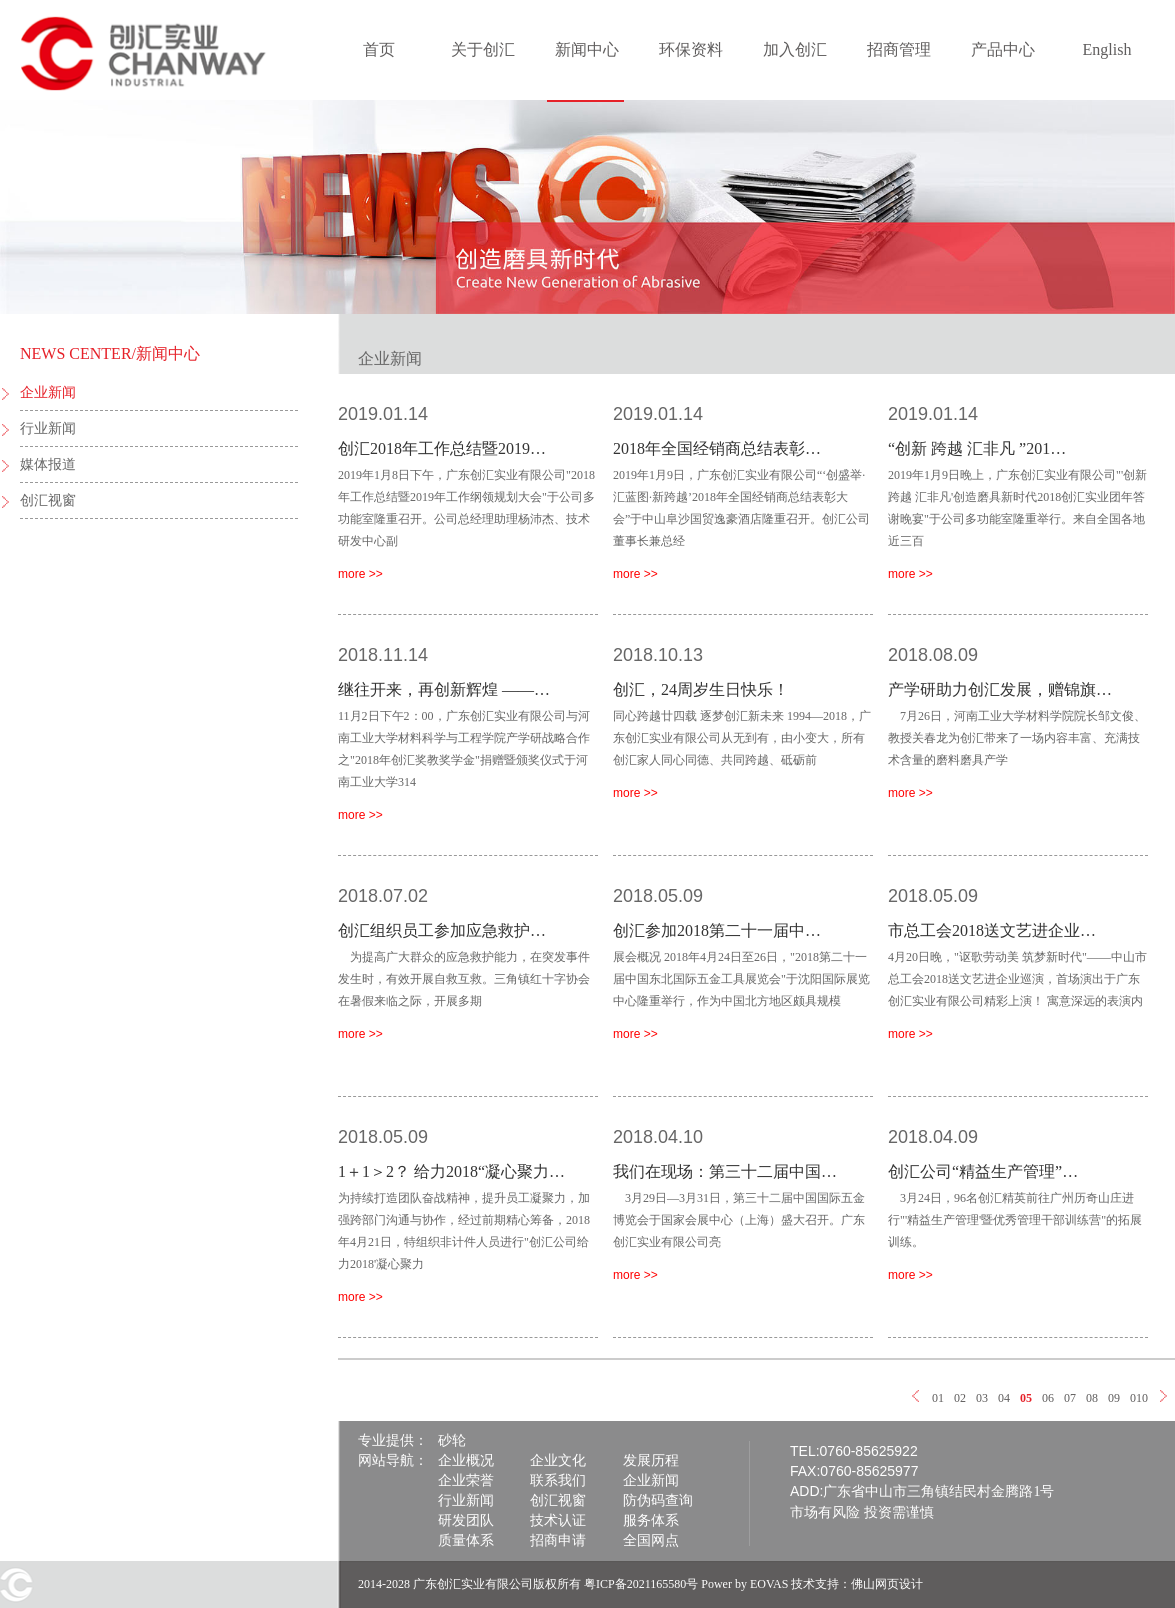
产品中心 (1003, 49)
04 (1004, 1398)
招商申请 (558, 1540)
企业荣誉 (466, 1480)
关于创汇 (483, 49)
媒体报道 (48, 464)
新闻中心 (587, 49)
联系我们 (558, 1480)
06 (1048, 1398)
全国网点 (651, 1540)
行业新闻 (48, 428)
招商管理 (899, 49)
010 (1139, 1398)
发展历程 (651, 1460)
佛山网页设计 (887, 1584)
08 (1092, 1398)
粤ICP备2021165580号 (641, 1584)
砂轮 (452, 1440)
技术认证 (558, 1520)
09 (1114, 1398)
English (1107, 49)
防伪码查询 (658, 1500)
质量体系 (466, 1540)
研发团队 (466, 1520)
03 (982, 1398)
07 (1070, 1398)
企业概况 (466, 1460)
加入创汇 (795, 49)
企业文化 (558, 1460)
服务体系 (651, 1520)
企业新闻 (48, 392)
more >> (360, 574)
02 (960, 1398)
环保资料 (691, 49)
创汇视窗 (48, 500)
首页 (379, 49)
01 (938, 1398)
